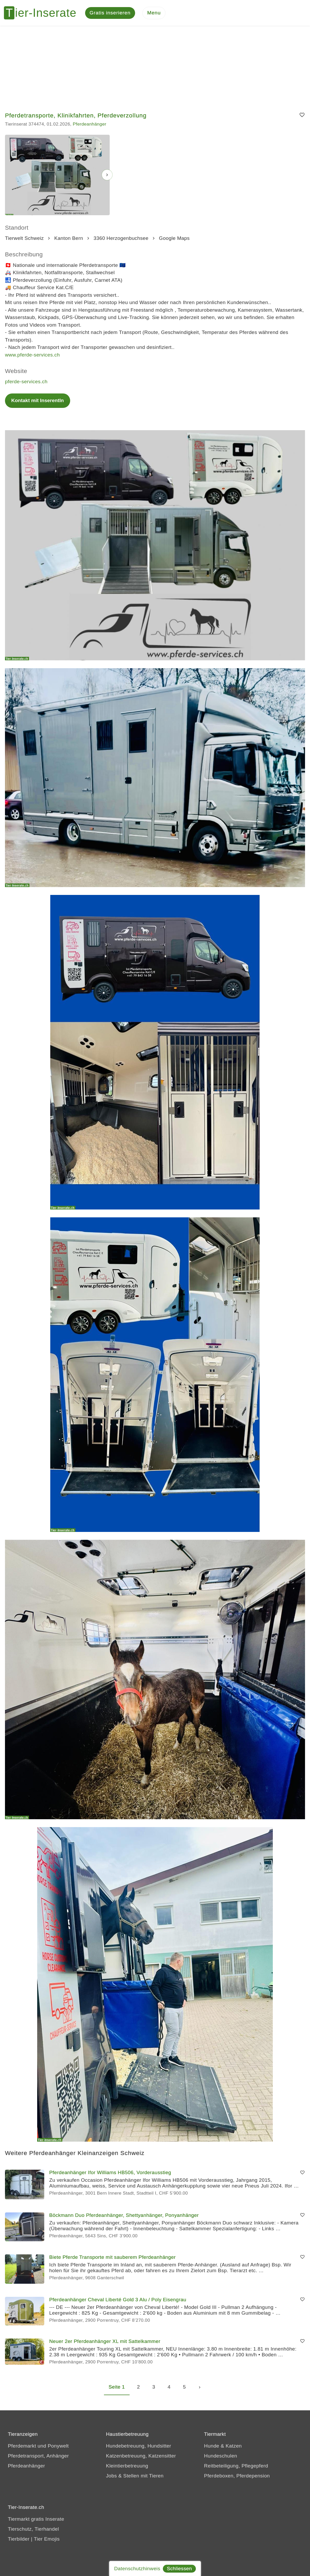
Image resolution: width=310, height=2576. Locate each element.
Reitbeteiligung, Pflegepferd (236, 2466)
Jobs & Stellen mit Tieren (135, 2476)
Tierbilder (19, 2539)
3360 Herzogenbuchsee (120, 238)
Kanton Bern (68, 238)
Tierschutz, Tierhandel (33, 2529)
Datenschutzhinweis (137, 2568)
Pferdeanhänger (89, 124)
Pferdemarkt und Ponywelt (38, 2446)
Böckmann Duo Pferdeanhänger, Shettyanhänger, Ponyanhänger (124, 2215)
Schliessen (179, 2568)
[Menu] (153, 13)
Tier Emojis (47, 2539)
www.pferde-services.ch (32, 355)
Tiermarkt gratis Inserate (36, 2519)
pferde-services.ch (26, 382)
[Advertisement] (155, 65)
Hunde (211, 2446)
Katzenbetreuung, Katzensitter (141, 2456)
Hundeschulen (220, 2456)
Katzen (234, 2446)
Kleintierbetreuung (127, 2466)
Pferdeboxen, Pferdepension (237, 2476)
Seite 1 (117, 2387)
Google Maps (174, 238)
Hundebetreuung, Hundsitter (138, 2446)
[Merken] (302, 115)
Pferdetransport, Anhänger (38, 2456)
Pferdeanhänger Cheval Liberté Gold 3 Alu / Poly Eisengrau (117, 2300)
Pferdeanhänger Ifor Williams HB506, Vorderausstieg (110, 2173)
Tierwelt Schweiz (24, 238)
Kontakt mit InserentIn (37, 400)
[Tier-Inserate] (43, 13)
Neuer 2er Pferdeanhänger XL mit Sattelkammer (104, 2341)
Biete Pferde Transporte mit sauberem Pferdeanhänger (112, 2257)
